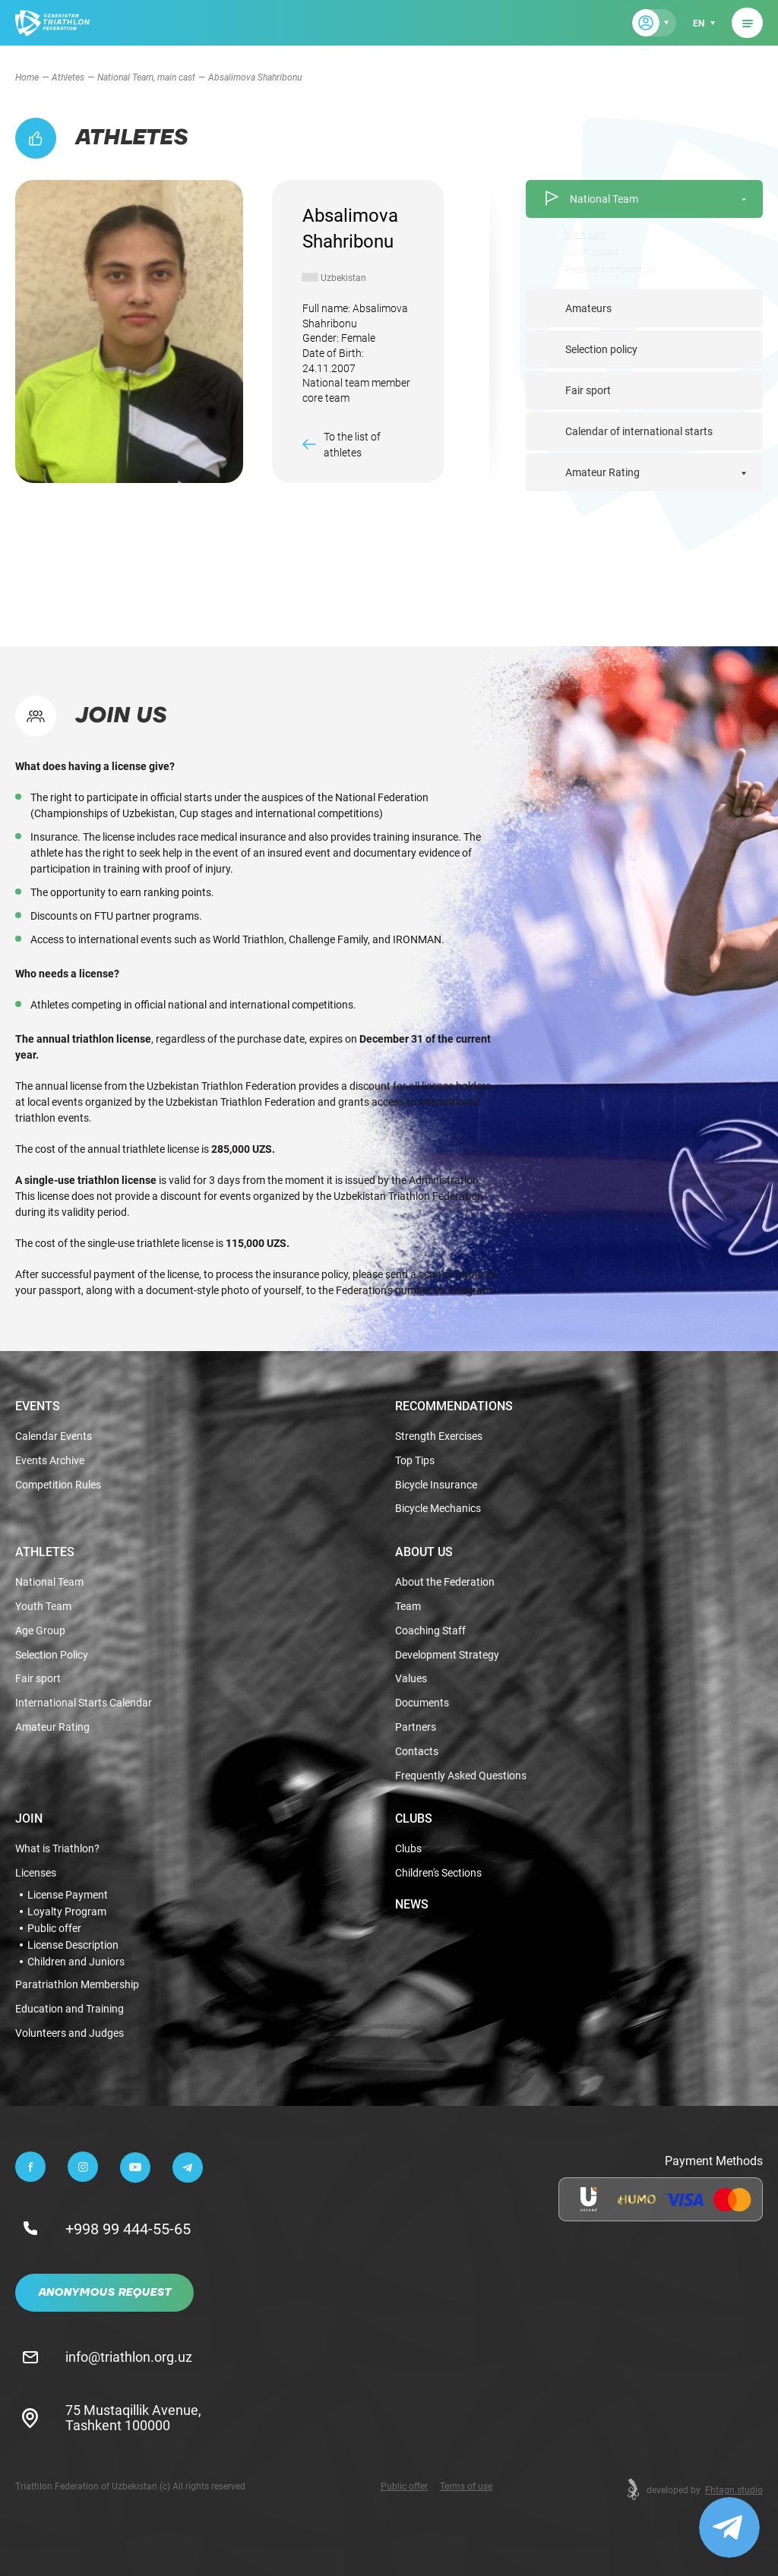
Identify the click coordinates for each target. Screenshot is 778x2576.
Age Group (40, 1630)
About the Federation (445, 1582)
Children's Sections (438, 1873)
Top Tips (415, 1460)
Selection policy (601, 349)
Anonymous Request (104, 2293)
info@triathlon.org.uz (128, 2356)
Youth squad (594, 252)
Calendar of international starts (639, 431)
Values (411, 1678)
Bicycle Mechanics (438, 1508)
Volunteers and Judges (69, 2033)
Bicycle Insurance (436, 1485)
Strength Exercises (438, 1436)
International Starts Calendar (83, 1703)
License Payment (67, 1894)
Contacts (416, 1751)
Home (27, 76)
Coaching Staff (430, 1630)
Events (37, 1406)
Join (29, 1818)
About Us (424, 1551)
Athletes (68, 76)
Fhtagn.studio (734, 2489)
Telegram (470, 1290)
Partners (415, 1727)
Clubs (413, 1818)
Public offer (54, 1928)
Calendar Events (53, 1436)
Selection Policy (51, 1655)
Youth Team (43, 1606)
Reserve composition (613, 269)
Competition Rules (58, 1485)
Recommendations (454, 1406)
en (698, 23)
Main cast (589, 234)
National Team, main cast (146, 76)
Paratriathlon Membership (77, 1984)
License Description (73, 1945)
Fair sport (588, 390)
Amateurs (588, 308)
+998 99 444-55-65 (128, 2228)
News (412, 1904)
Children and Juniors (76, 1961)
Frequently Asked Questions (461, 1775)
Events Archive (49, 1460)
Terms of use (466, 2486)
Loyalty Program (66, 1911)
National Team (590, 199)
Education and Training (69, 2009)
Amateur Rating (602, 472)
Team (408, 1606)
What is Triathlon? (57, 1848)
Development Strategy (447, 1655)
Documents (422, 1703)
